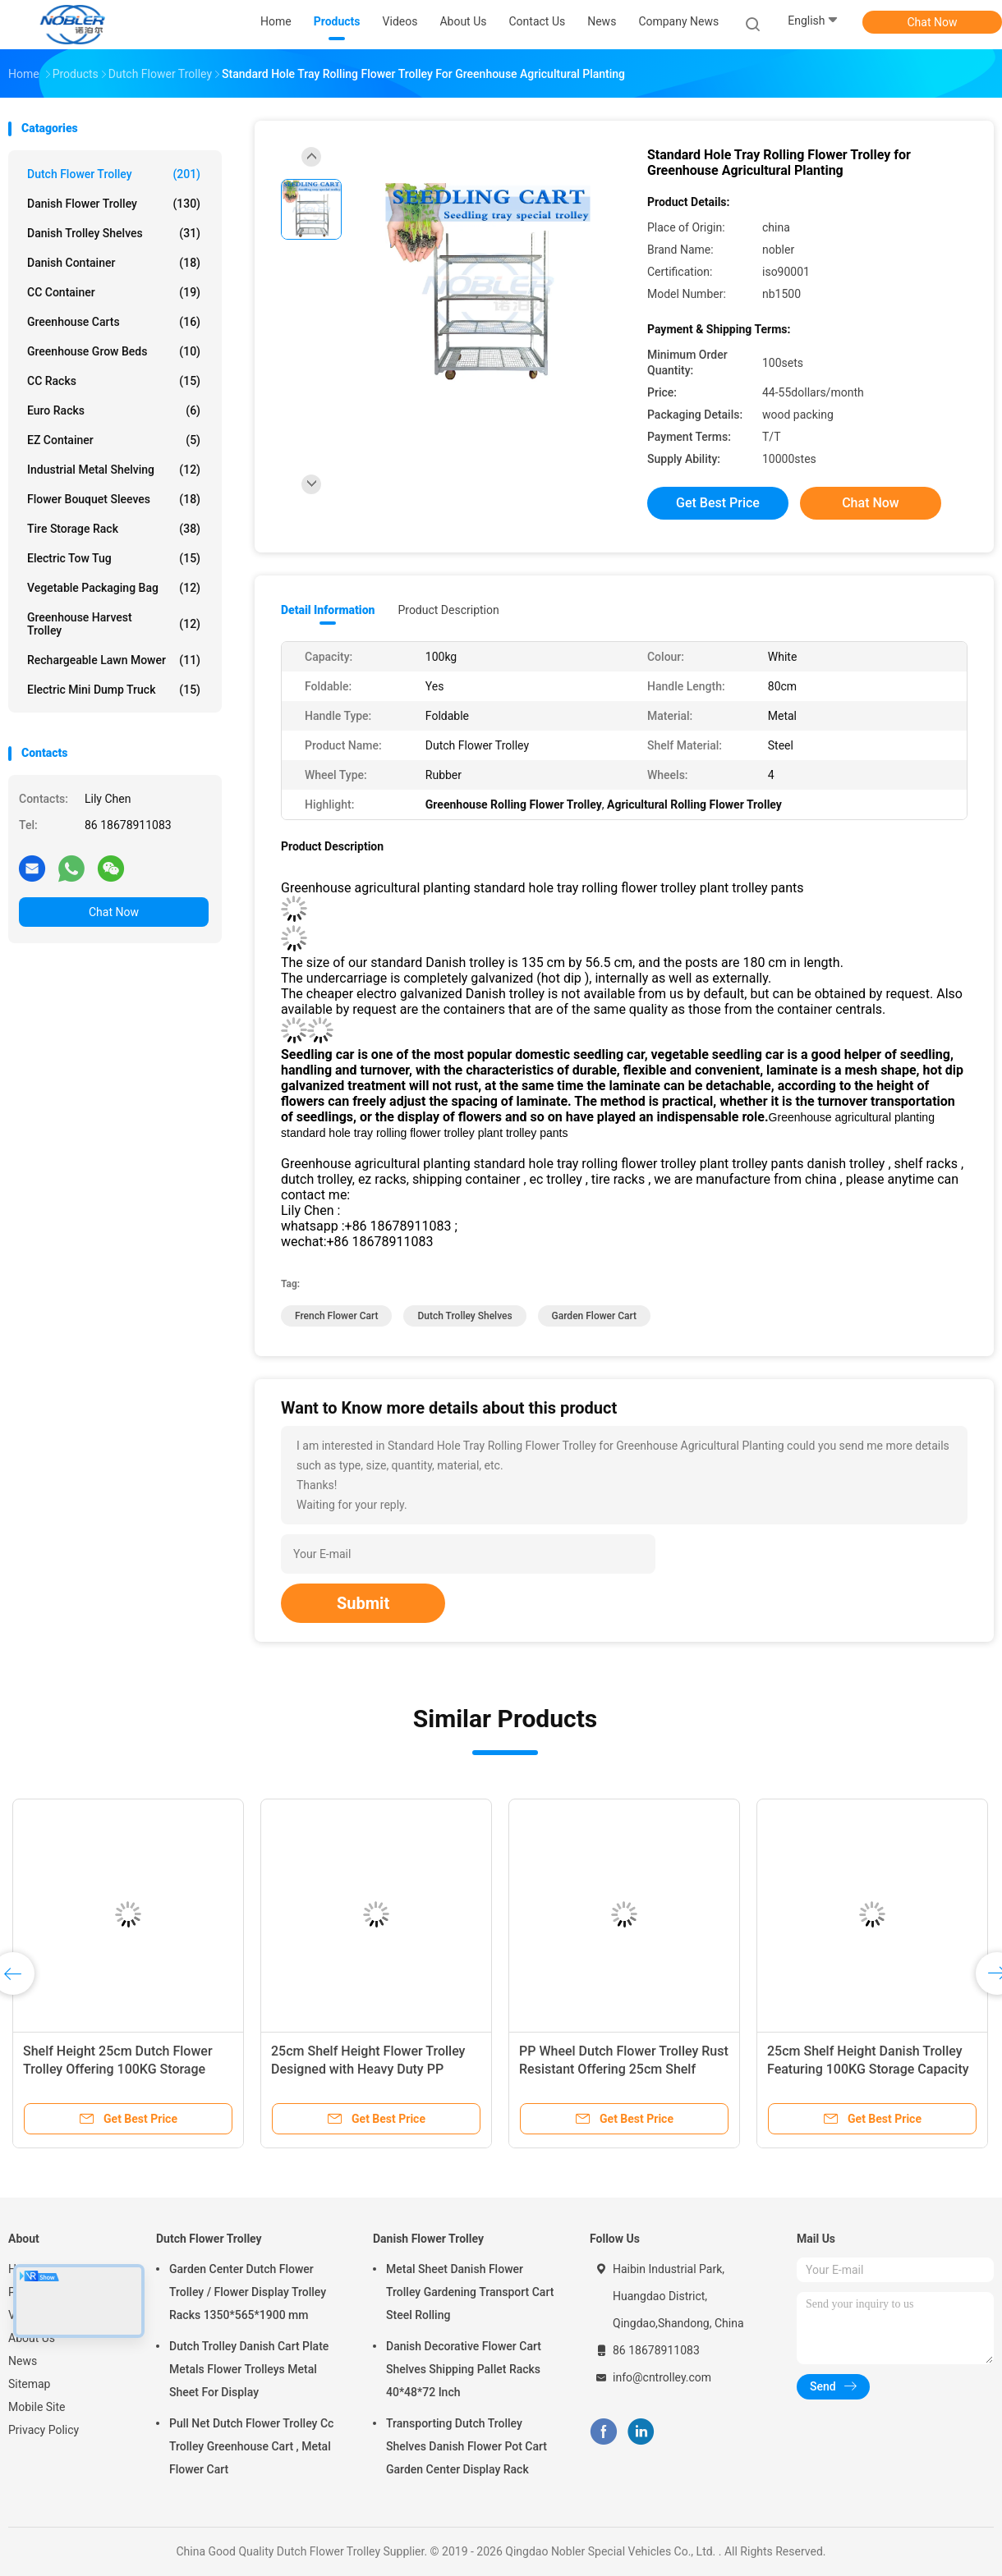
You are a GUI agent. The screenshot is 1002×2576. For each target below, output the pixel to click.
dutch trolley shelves (464, 1316)
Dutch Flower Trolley (113, 174)
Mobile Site (37, 2406)
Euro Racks (113, 410)
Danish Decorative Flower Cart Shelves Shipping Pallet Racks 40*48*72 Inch (463, 2369)
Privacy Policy (43, 2429)
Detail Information (328, 609)
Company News (678, 21)
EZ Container (113, 440)
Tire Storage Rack (113, 528)
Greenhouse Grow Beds (113, 351)
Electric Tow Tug (113, 558)
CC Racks (113, 381)
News (22, 2360)
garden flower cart (594, 1316)
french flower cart (336, 1316)
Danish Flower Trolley (113, 203)
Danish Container (113, 262)
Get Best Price (718, 503)
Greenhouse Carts (113, 322)
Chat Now (933, 22)
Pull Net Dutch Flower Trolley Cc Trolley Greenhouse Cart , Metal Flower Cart (251, 2446)
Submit (363, 1603)
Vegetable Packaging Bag (113, 588)
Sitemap (29, 2383)
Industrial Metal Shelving (113, 469)
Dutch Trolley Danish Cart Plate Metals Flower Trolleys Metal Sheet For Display (249, 2369)
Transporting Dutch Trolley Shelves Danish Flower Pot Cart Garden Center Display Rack (466, 2446)
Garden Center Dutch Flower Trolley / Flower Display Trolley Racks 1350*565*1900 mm (247, 2292)
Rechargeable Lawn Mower (113, 660)
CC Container (113, 292)
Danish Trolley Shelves (113, 233)
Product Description (448, 609)
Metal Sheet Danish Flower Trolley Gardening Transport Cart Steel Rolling (470, 2292)
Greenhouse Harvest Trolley (113, 624)
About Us (31, 2338)
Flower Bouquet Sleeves (113, 499)
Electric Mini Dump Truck (113, 689)
